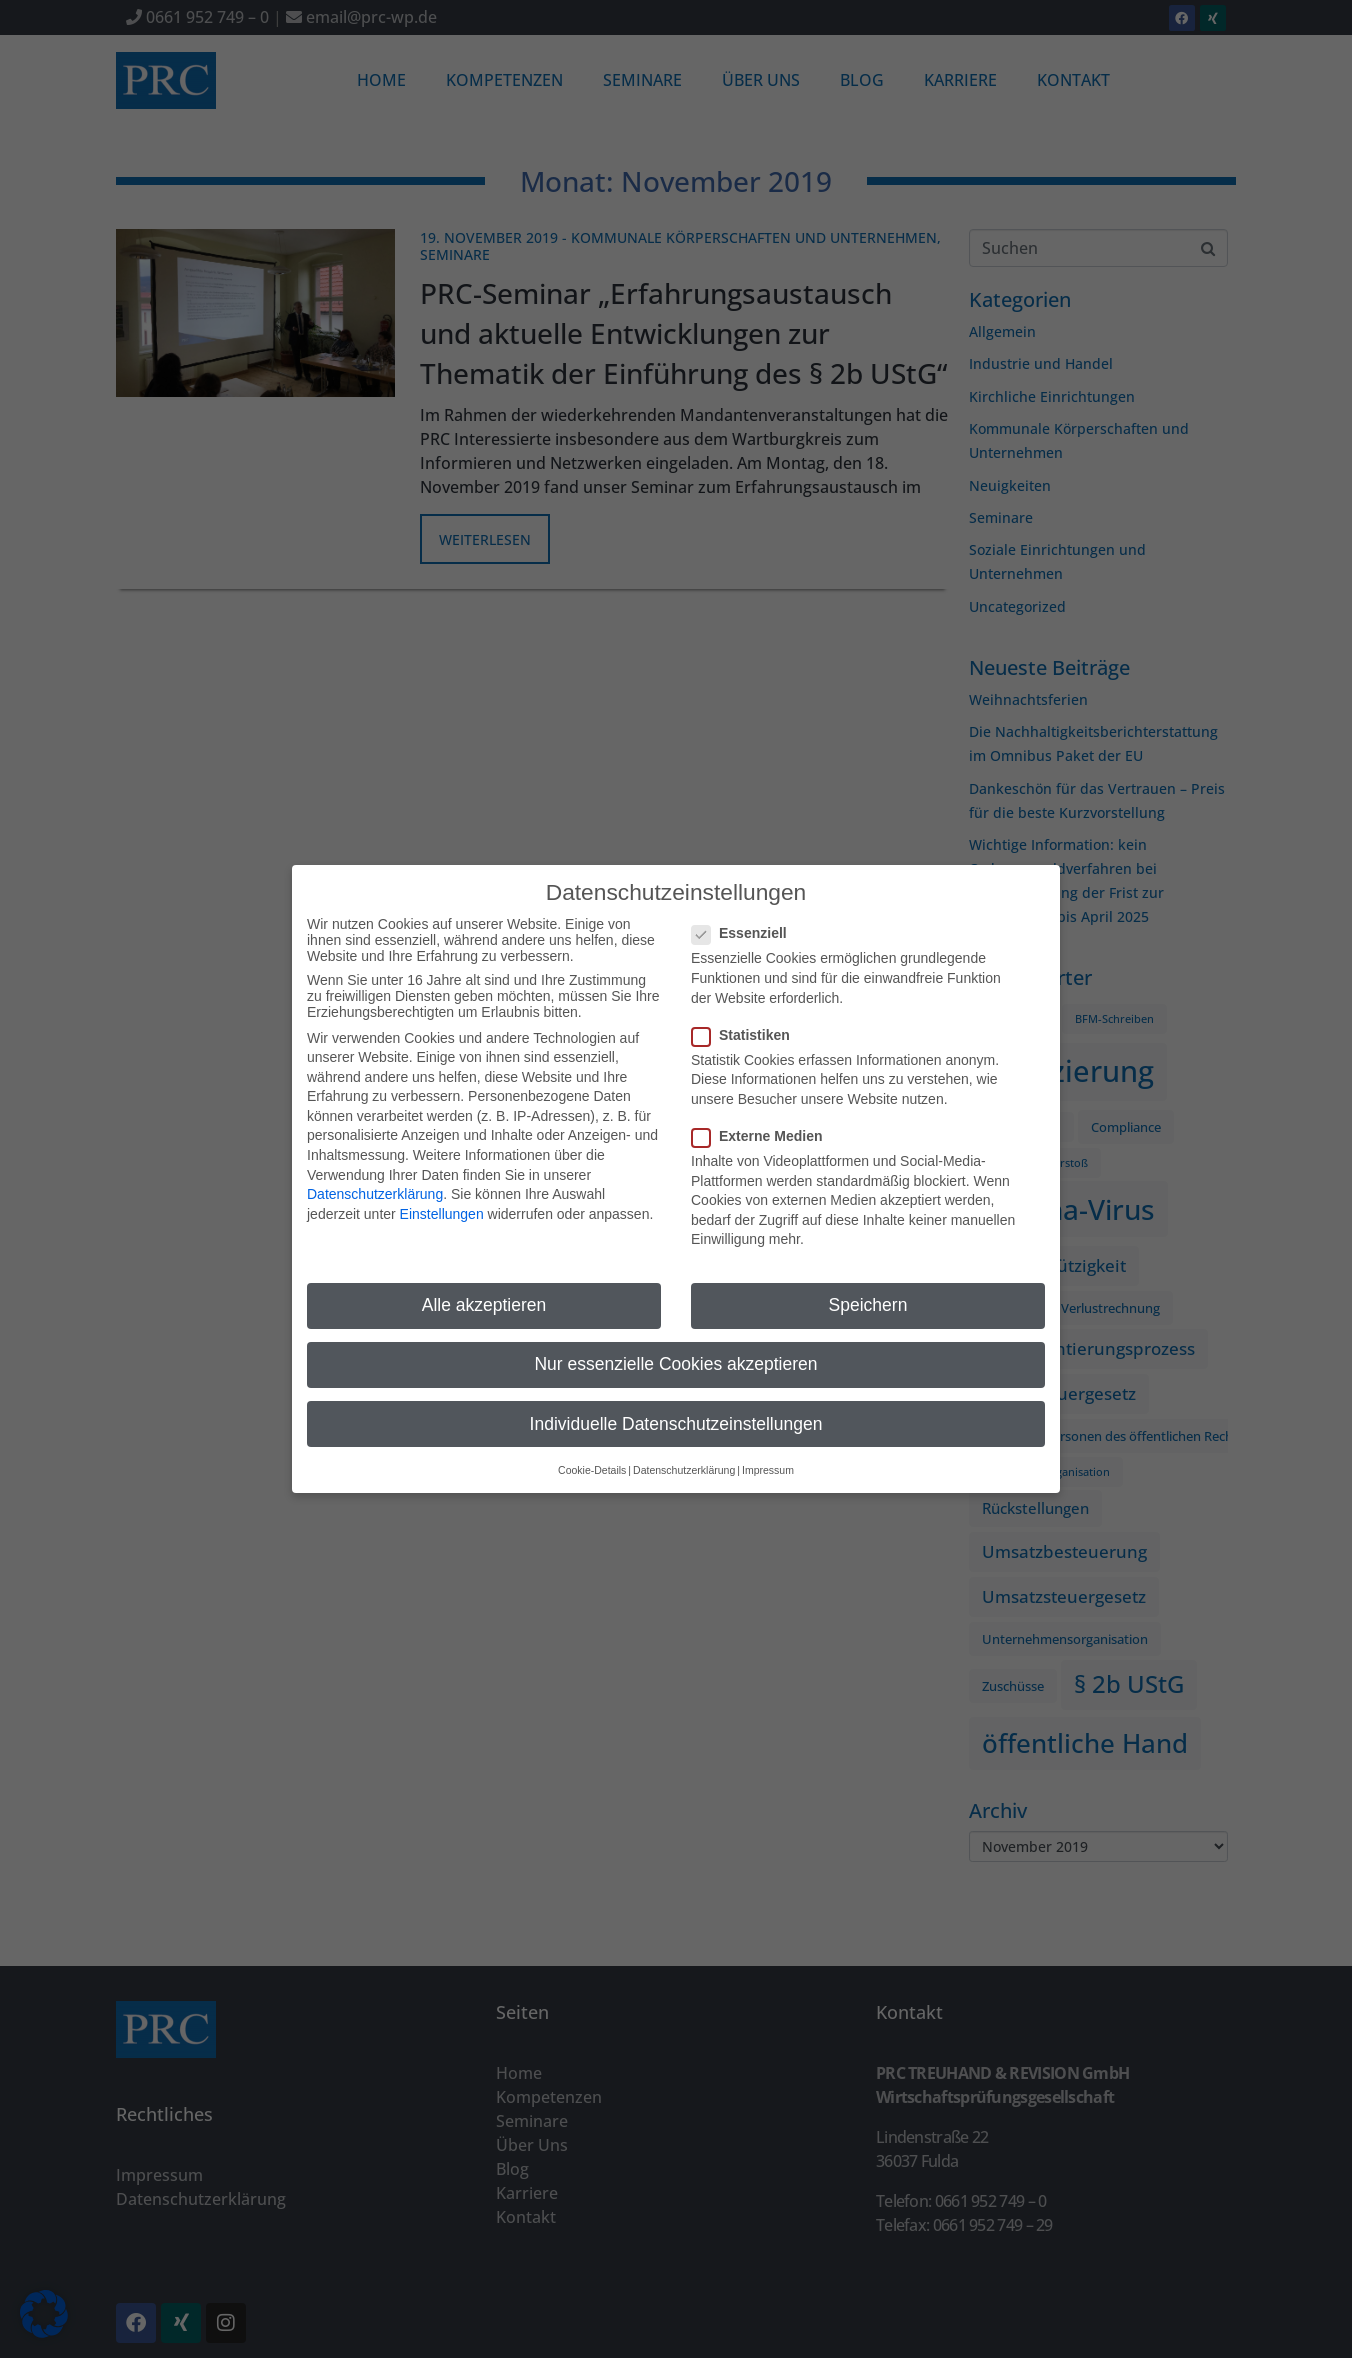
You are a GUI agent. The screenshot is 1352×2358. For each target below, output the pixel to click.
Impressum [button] (768, 1462)
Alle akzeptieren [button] (484, 1297)
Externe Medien (763, 1128)
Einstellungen (442, 1206)
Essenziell (745, 925)
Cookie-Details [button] (592, 1462)
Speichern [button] (868, 1297)
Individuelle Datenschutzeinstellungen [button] (676, 1415)
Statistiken (747, 1026)
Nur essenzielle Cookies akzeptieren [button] (675, 1356)
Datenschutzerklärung (375, 1186)
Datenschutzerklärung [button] (684, 1462)
